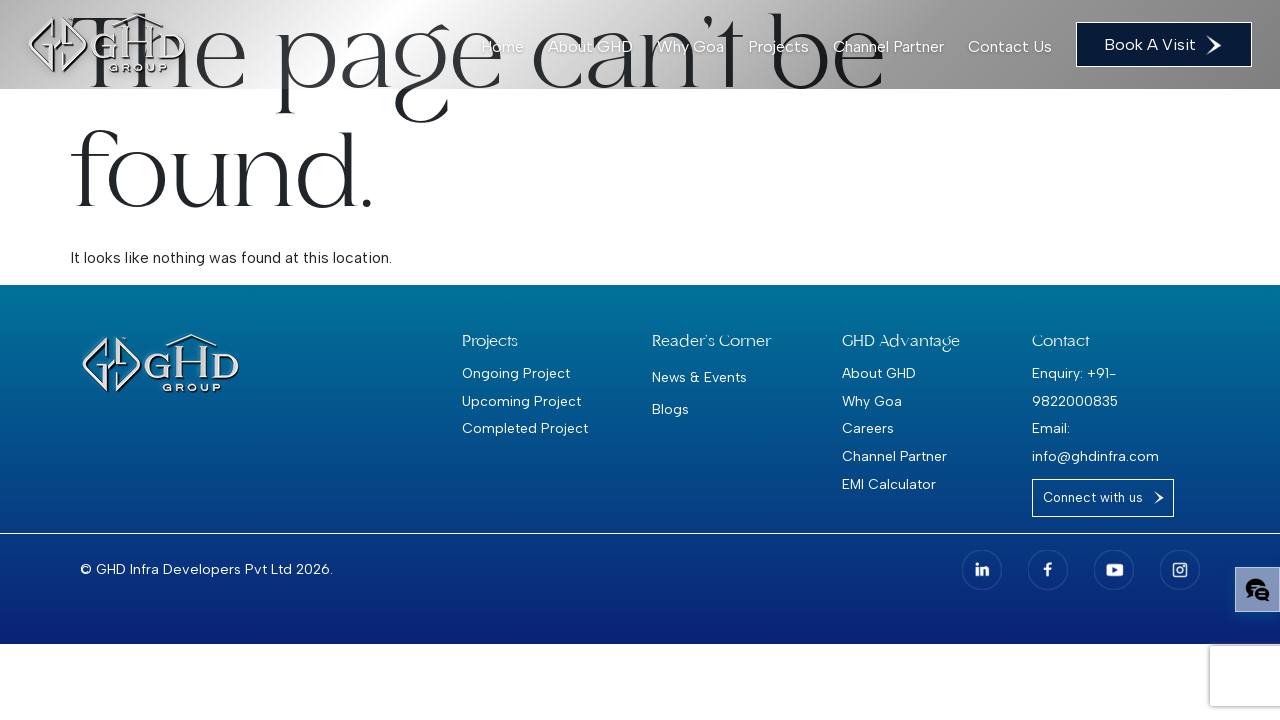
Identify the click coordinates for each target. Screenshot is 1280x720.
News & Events (699, 377)
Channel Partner (888, 46)
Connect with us (1093, 497)
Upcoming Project (521, 401)
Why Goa (690, 46)
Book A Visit (1164, 45)
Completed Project (525, 428)
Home (502, 46)
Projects (778, 46)
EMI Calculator (889, 484)
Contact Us (1010, 46)
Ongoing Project (516, 373)
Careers (868, 428)
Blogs (670, 409)
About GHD (590, 46)
